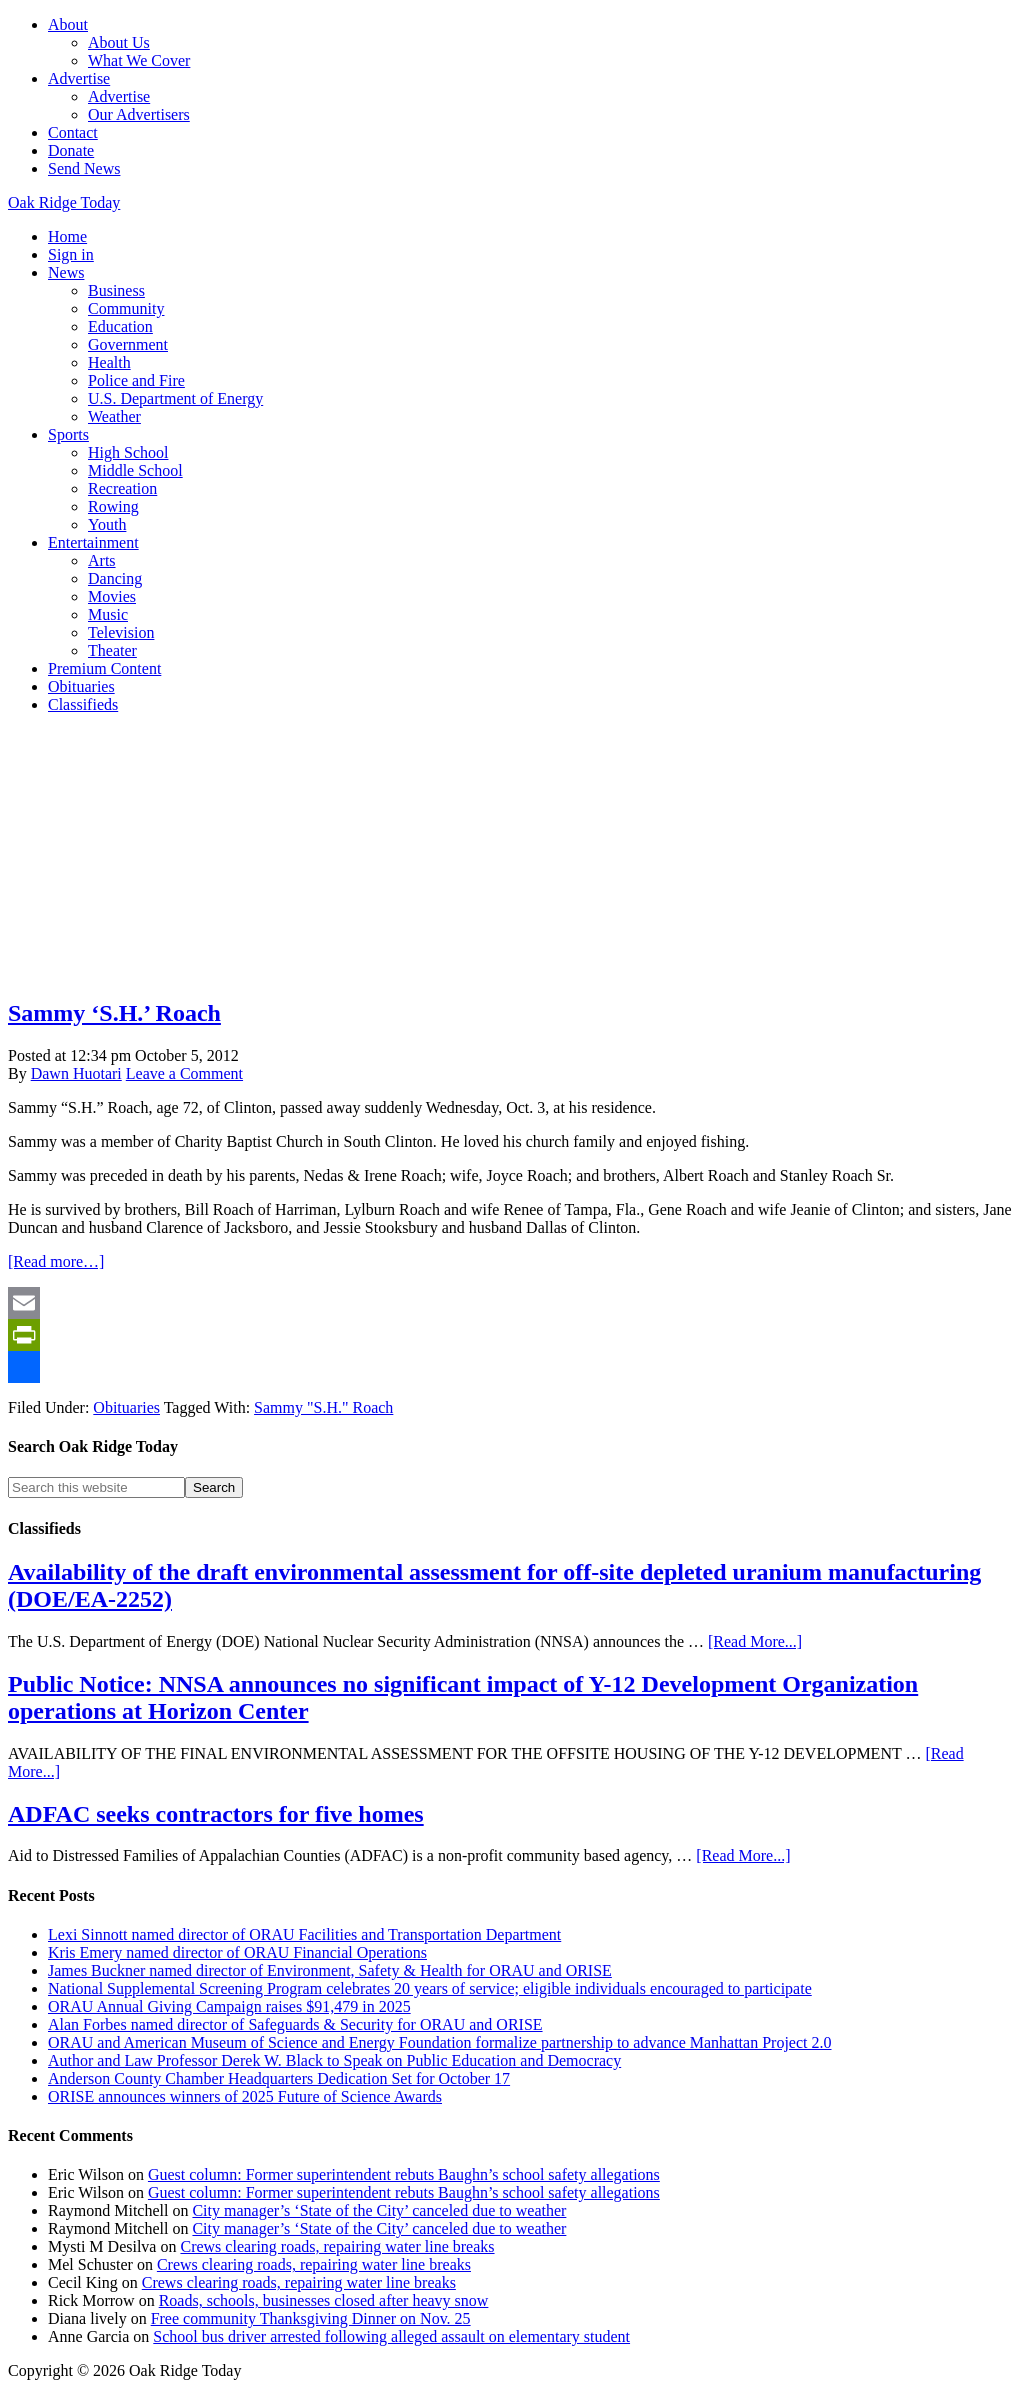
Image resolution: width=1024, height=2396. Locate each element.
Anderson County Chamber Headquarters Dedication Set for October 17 (279, 2078)
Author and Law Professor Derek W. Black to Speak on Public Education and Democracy (334, 2060)
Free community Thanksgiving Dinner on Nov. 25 (311, 2318)
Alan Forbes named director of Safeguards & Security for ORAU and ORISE (295, 2024)
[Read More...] (755, 1641)
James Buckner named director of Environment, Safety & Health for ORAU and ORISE (330, 1970)
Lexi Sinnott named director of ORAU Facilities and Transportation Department (304, 1934)
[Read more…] (56, 1261)
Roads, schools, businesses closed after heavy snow (324, 2300)
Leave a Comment (184, 1073)
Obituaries (126, 1407)
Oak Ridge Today (64, 202)
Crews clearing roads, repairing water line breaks (337, 2246)
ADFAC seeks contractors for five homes (216, 1814)
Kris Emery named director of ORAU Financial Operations (237, 1952)
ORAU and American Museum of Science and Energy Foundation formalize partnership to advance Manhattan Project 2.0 (439, 2042)
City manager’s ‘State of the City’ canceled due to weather (379, 2210)
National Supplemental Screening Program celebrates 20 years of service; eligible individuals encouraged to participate (430, 1988)
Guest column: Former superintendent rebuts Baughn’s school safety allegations (404, 2174)
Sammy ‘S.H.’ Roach (114, 1013)
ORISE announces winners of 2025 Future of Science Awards (245, 2096)
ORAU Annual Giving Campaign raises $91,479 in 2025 (229, 2006)
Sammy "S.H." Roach (323, 1407)
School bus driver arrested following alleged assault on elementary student (391, 2336)
